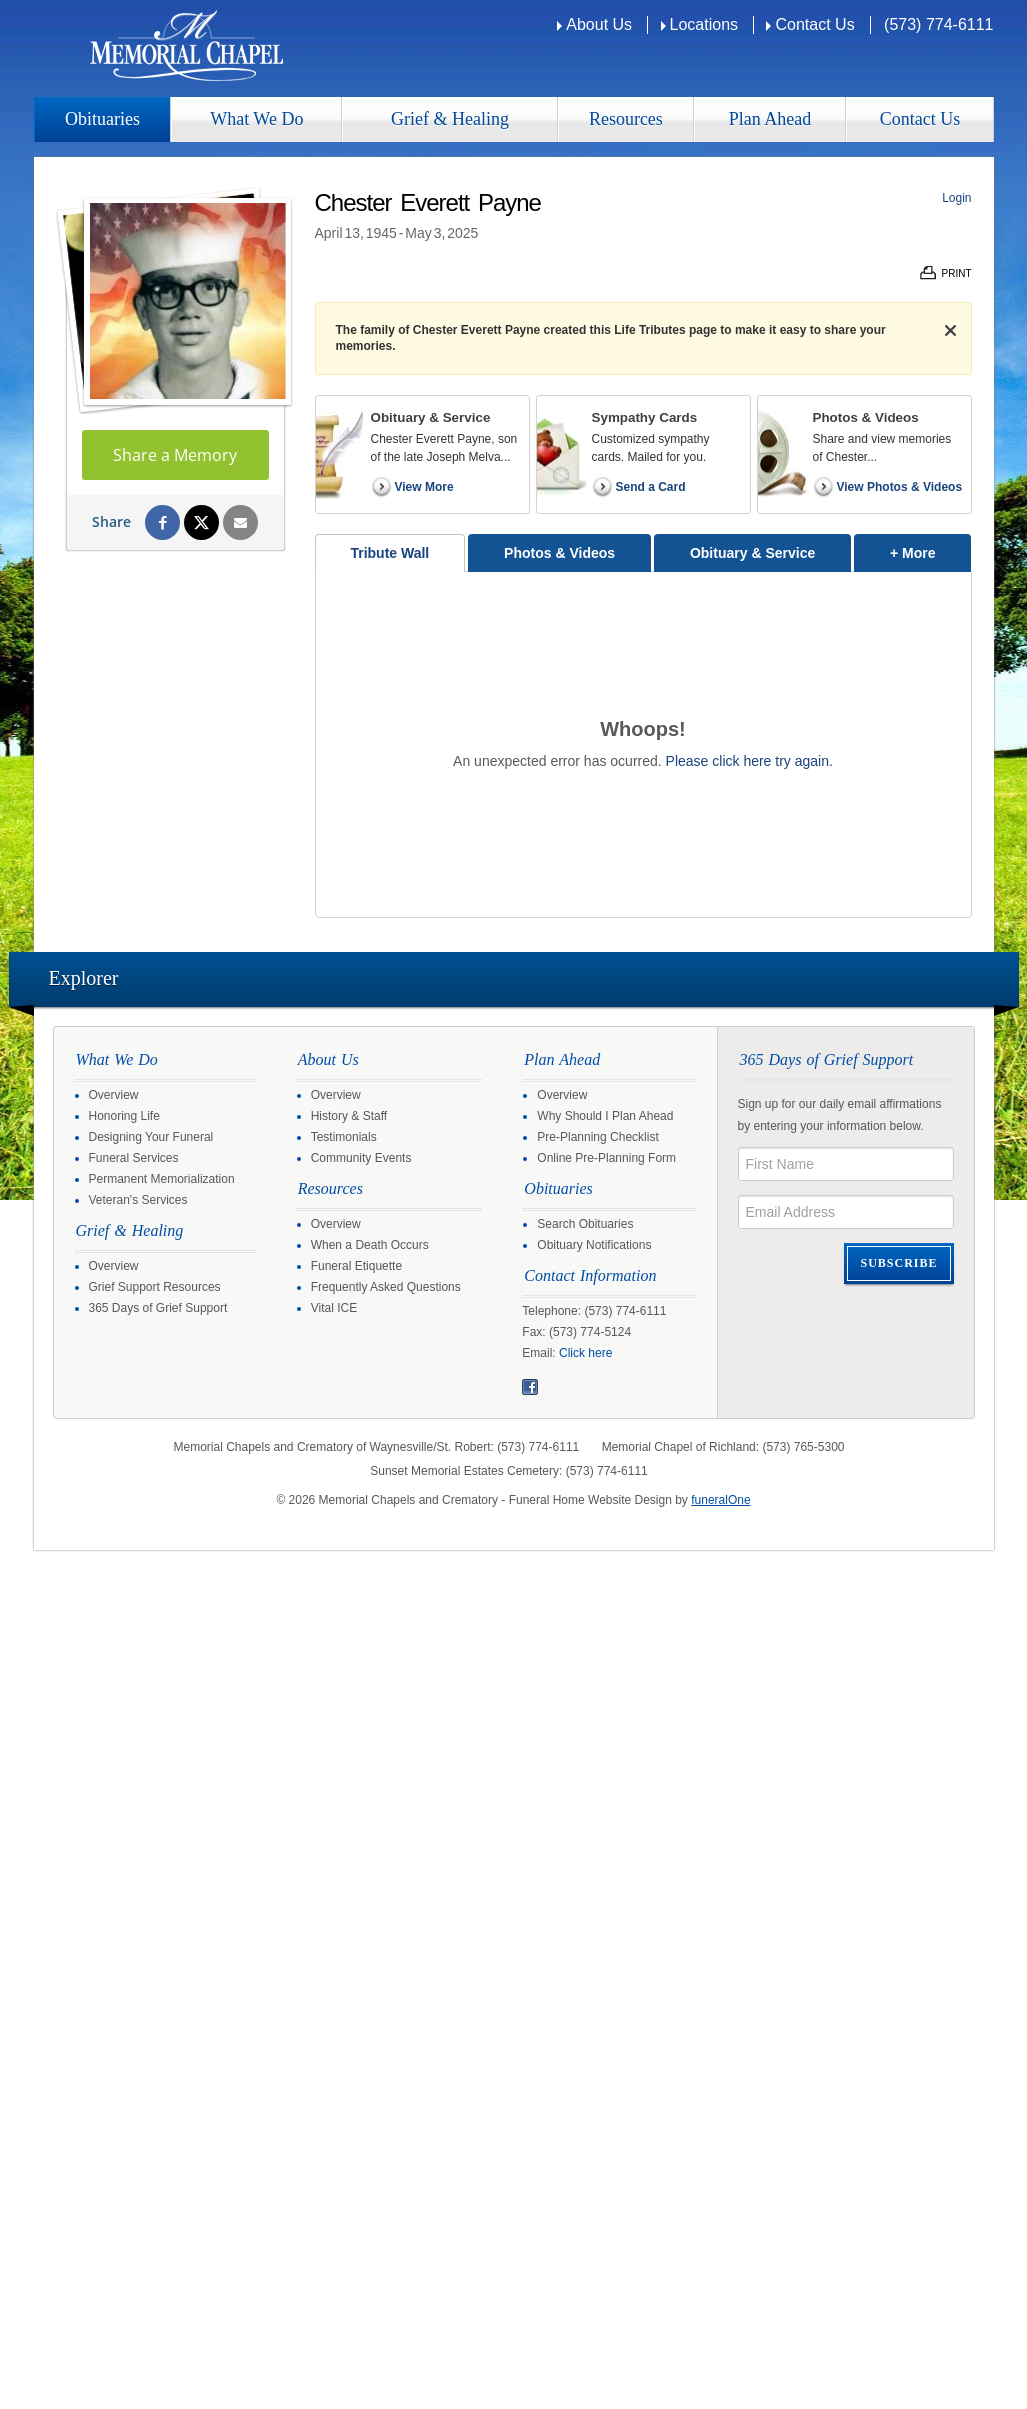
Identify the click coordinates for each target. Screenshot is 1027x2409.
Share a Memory (175, 455)
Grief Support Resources (155, 1287)
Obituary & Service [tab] (752, 553)
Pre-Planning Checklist (597, 1137)
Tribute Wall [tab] (389, 553)
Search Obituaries (585, 1224)
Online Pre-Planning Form (606, 1158)
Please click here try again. (749, 761)
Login (956, 198)
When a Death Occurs (370, 1245)
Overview (114, 1095)
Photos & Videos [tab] (559, 553)
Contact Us (814, 24)
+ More (930, 547)
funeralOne (720, 1500)
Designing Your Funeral (151, 1137)
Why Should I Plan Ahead (605, 1116)
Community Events (361, 1158)
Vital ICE (334, 1308)
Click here (585, 1353)
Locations (704, 24)
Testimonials (344, 1137)
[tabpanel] (643, 744)
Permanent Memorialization (162, 1179)
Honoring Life (124, 1116)
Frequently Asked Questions (386, 1287)
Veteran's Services (138, 1200)
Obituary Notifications (594, 1245)
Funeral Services (134, 1158)
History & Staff (349, 1116)
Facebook (530, 1387)
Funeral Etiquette (356, 1266)
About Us (599, 24)
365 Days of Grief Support (158, 1308)
